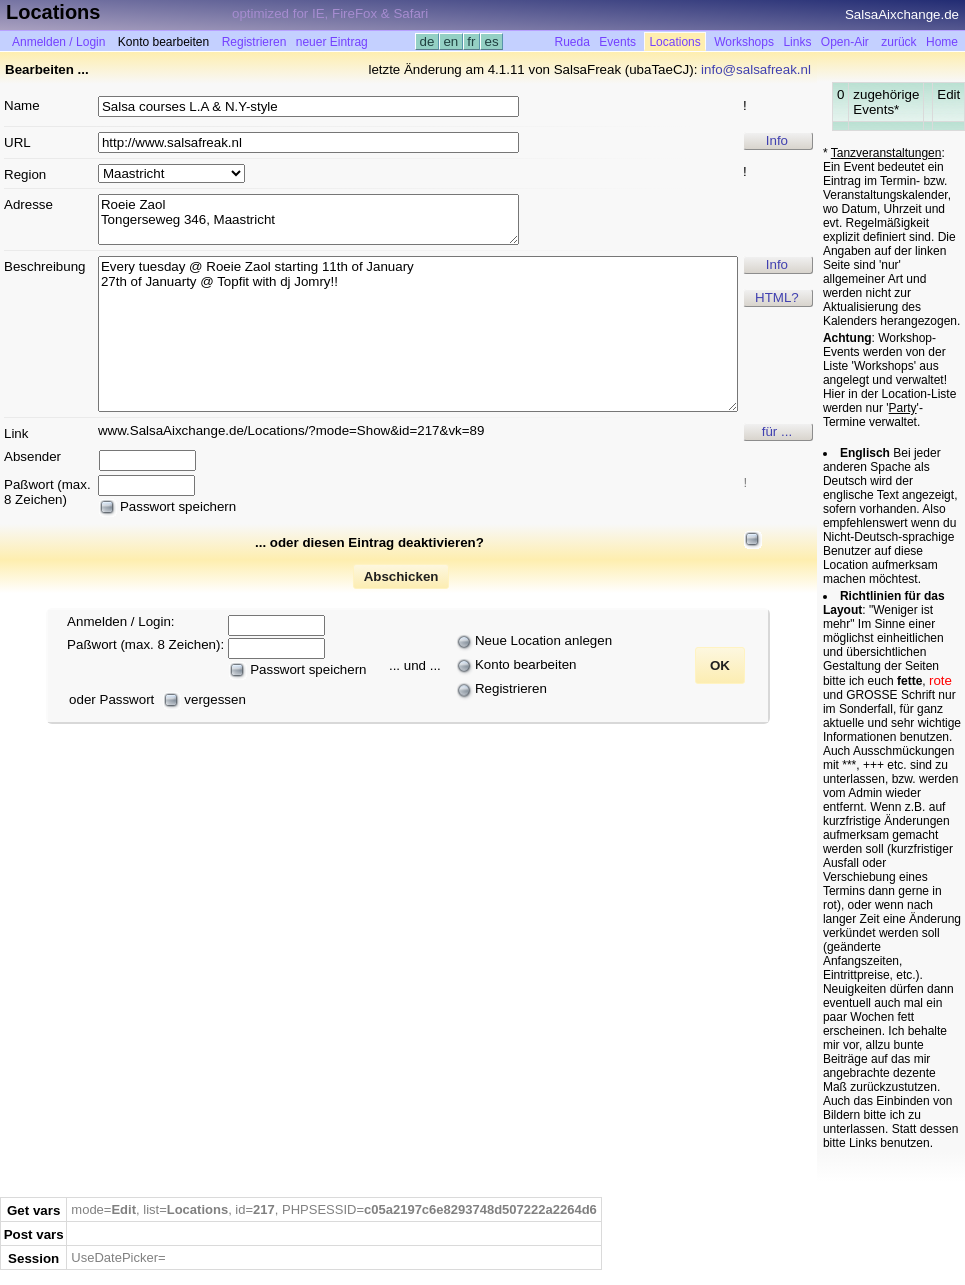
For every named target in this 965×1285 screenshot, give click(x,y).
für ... (777, 431)
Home (942, 42)
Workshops (744, 42)
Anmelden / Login (58, 42)
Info (777, 140)
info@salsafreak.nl (756, 69)
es (491, 41)
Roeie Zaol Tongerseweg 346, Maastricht (308, 219)
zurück (898, 42)
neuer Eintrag (332, 42)
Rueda (572, 42)
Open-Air (845, 42)
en (451, 41)
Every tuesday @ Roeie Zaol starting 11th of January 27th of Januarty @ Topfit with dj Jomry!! (418, 334)
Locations (674, 42)
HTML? (777, 297)
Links (797, 42)
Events (617, 42)
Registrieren (254, 42)
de (427, 41)
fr (472, 41)
